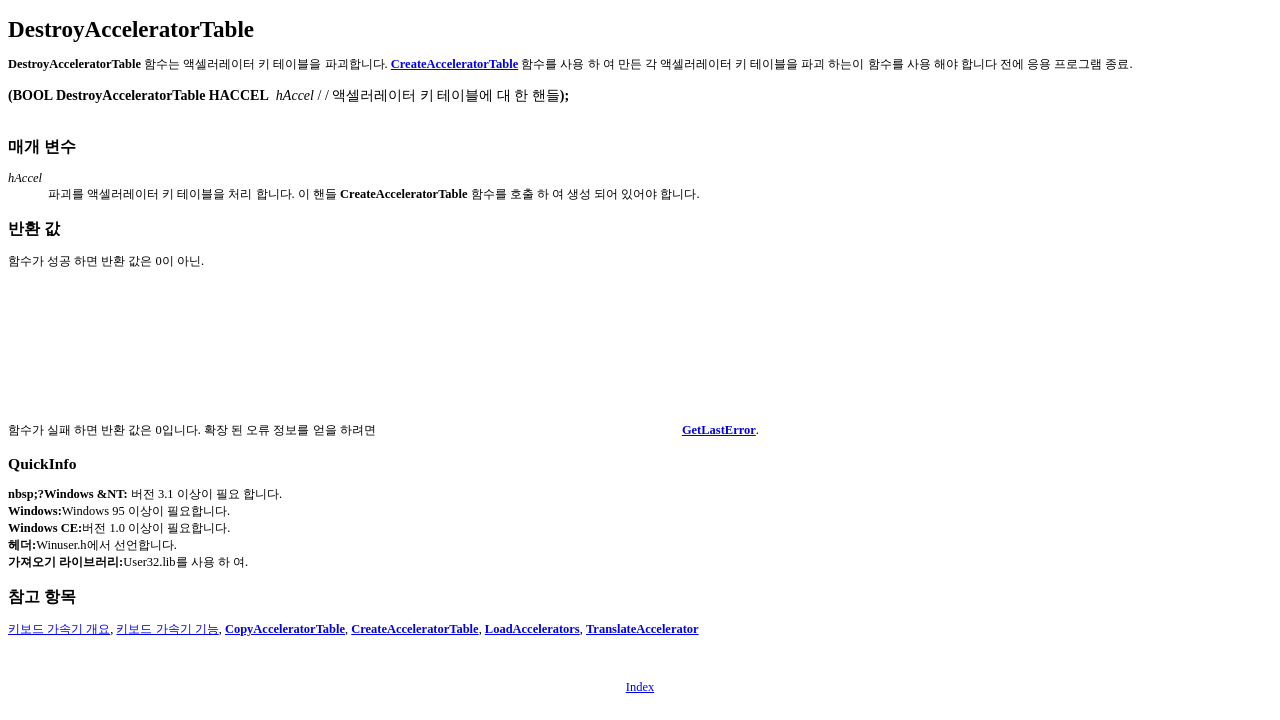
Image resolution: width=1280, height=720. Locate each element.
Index (640, 687)
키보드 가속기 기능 (167, 629)
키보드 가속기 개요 (59, 629)
